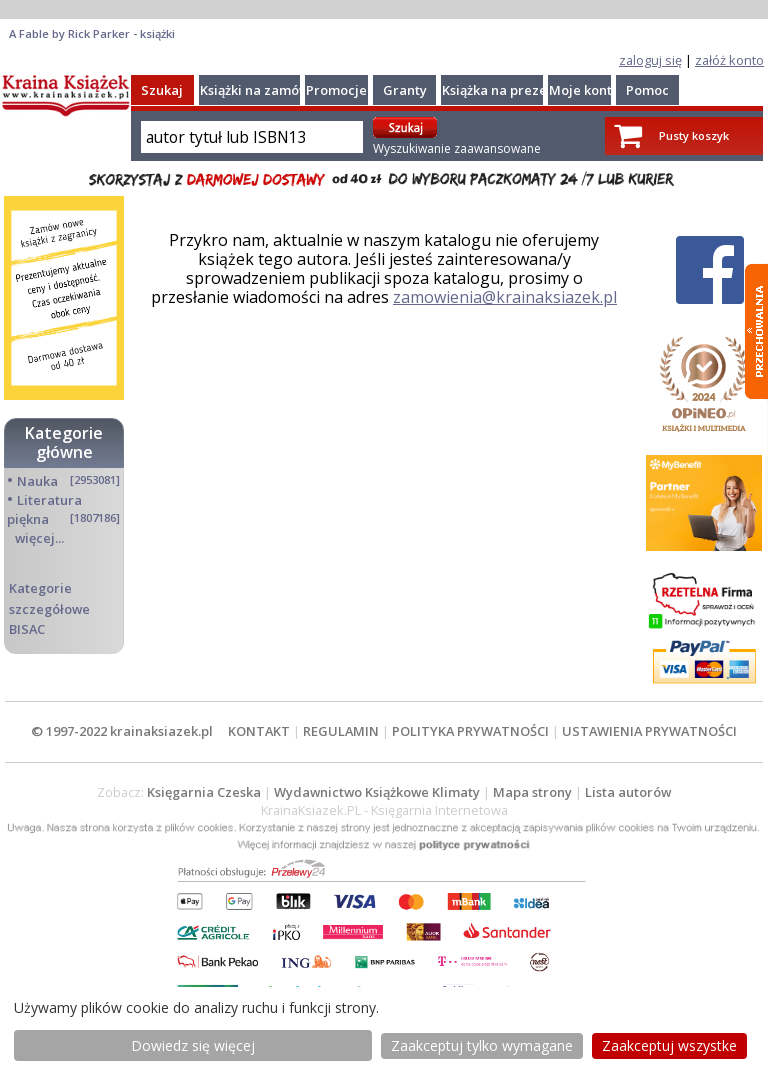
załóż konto (729, 60)
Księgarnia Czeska (204, 792)
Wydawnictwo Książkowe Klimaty (377, 792)
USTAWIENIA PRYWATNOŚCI (649, 731)
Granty (405, 90)
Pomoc (647, 90)
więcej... (39, 538)
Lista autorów (628, 792)
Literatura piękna (44, 509)
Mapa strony (532, 792)
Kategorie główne (64, 442)
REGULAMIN (341, 731)
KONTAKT (259, 731)
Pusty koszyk (694, 135)
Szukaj (162, 90)
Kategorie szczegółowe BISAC (49, 608)
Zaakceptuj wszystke (669, 1045)
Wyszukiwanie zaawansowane (457, 148)
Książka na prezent (501, 90)
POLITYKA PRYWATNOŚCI (470, 731)
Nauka (37, 481)
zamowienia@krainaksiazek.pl (505, 297)
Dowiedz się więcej (193, 1045)
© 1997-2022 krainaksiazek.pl (122, 731)
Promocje (336, 90)
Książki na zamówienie (270, 90)
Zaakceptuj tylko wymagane (482, 1045)
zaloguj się (650, 60)
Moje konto (584, 90)
